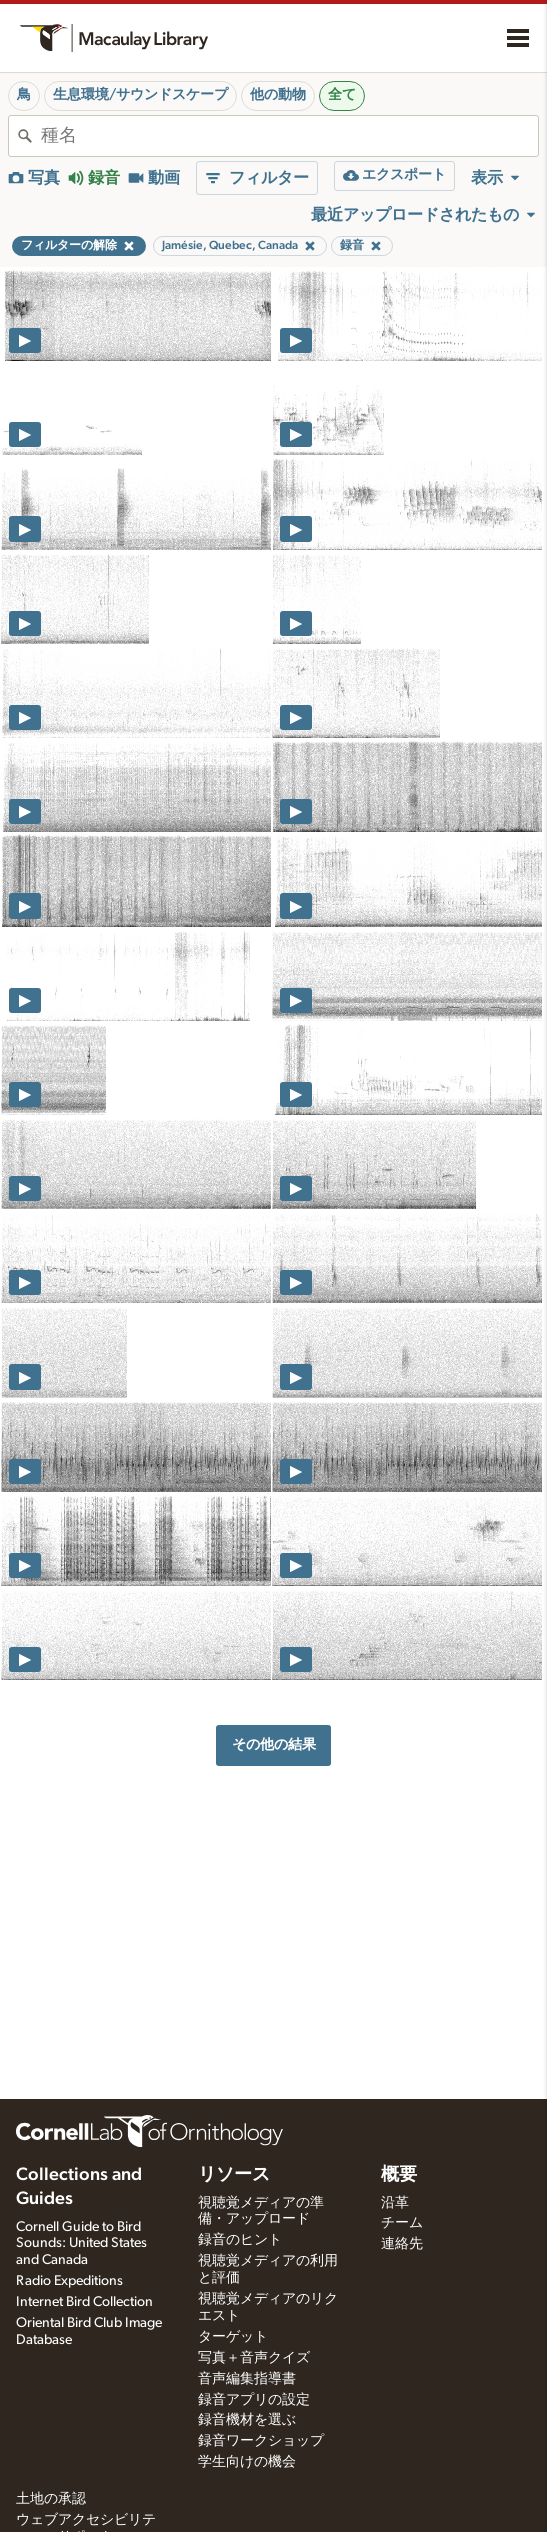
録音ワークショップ (261, 2441)
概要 (399, 2175)
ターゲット (233, 2337)
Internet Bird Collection (84, 2302)
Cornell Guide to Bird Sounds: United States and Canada (81, 2244)
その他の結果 (274, 1744)
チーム (402, 2223)
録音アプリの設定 (254, 2400)
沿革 (395, 2203)
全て (342, 95)
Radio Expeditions (69, 2281)
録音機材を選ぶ (247, 2420)
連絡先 (402, 2244)
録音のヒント (240, 2240)
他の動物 (278, 95)
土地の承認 (51, 2499)
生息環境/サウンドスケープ (140, 95)
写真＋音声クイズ (254, 2358)
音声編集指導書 (247, 2379)
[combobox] (289, 136)
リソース (234, 2175)
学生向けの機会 (247, 2462)
